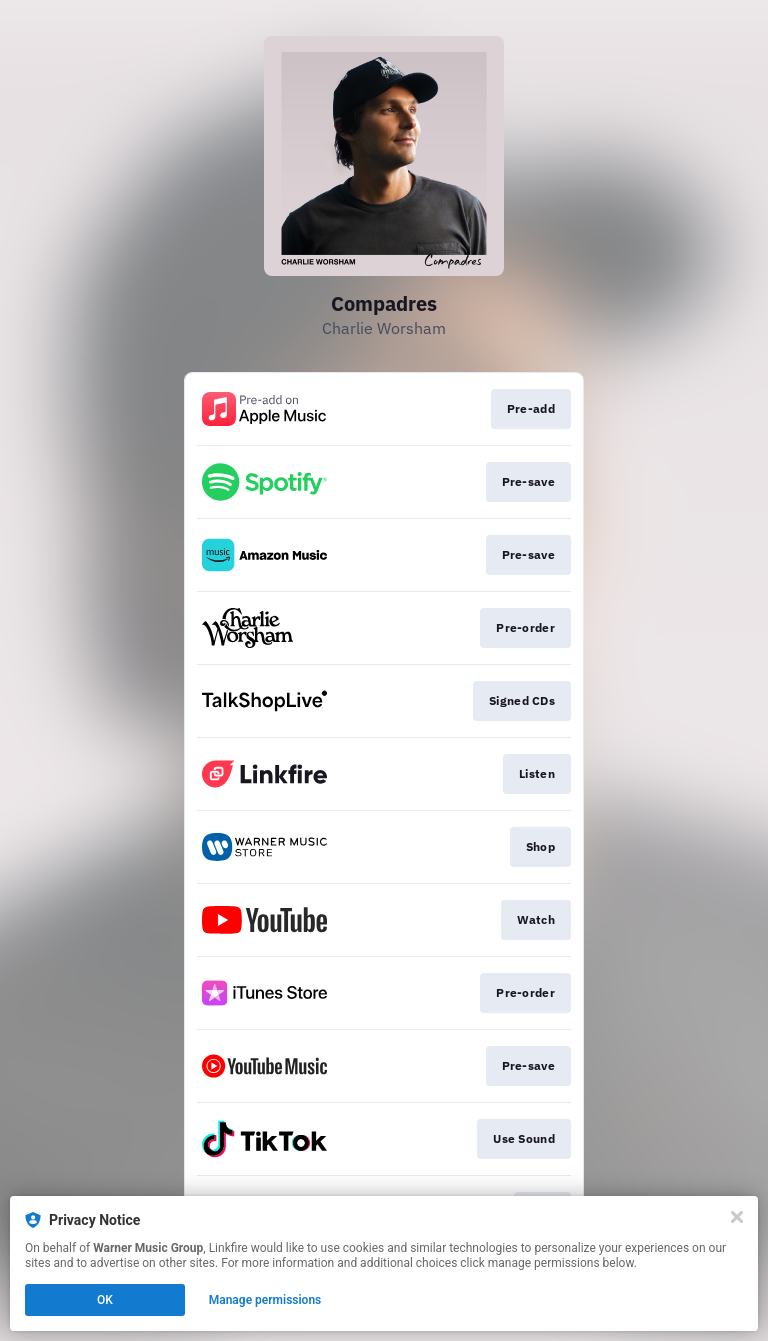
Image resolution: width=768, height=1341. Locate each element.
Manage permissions (265, 1300)
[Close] (737, 1217)
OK (105, 1300)
